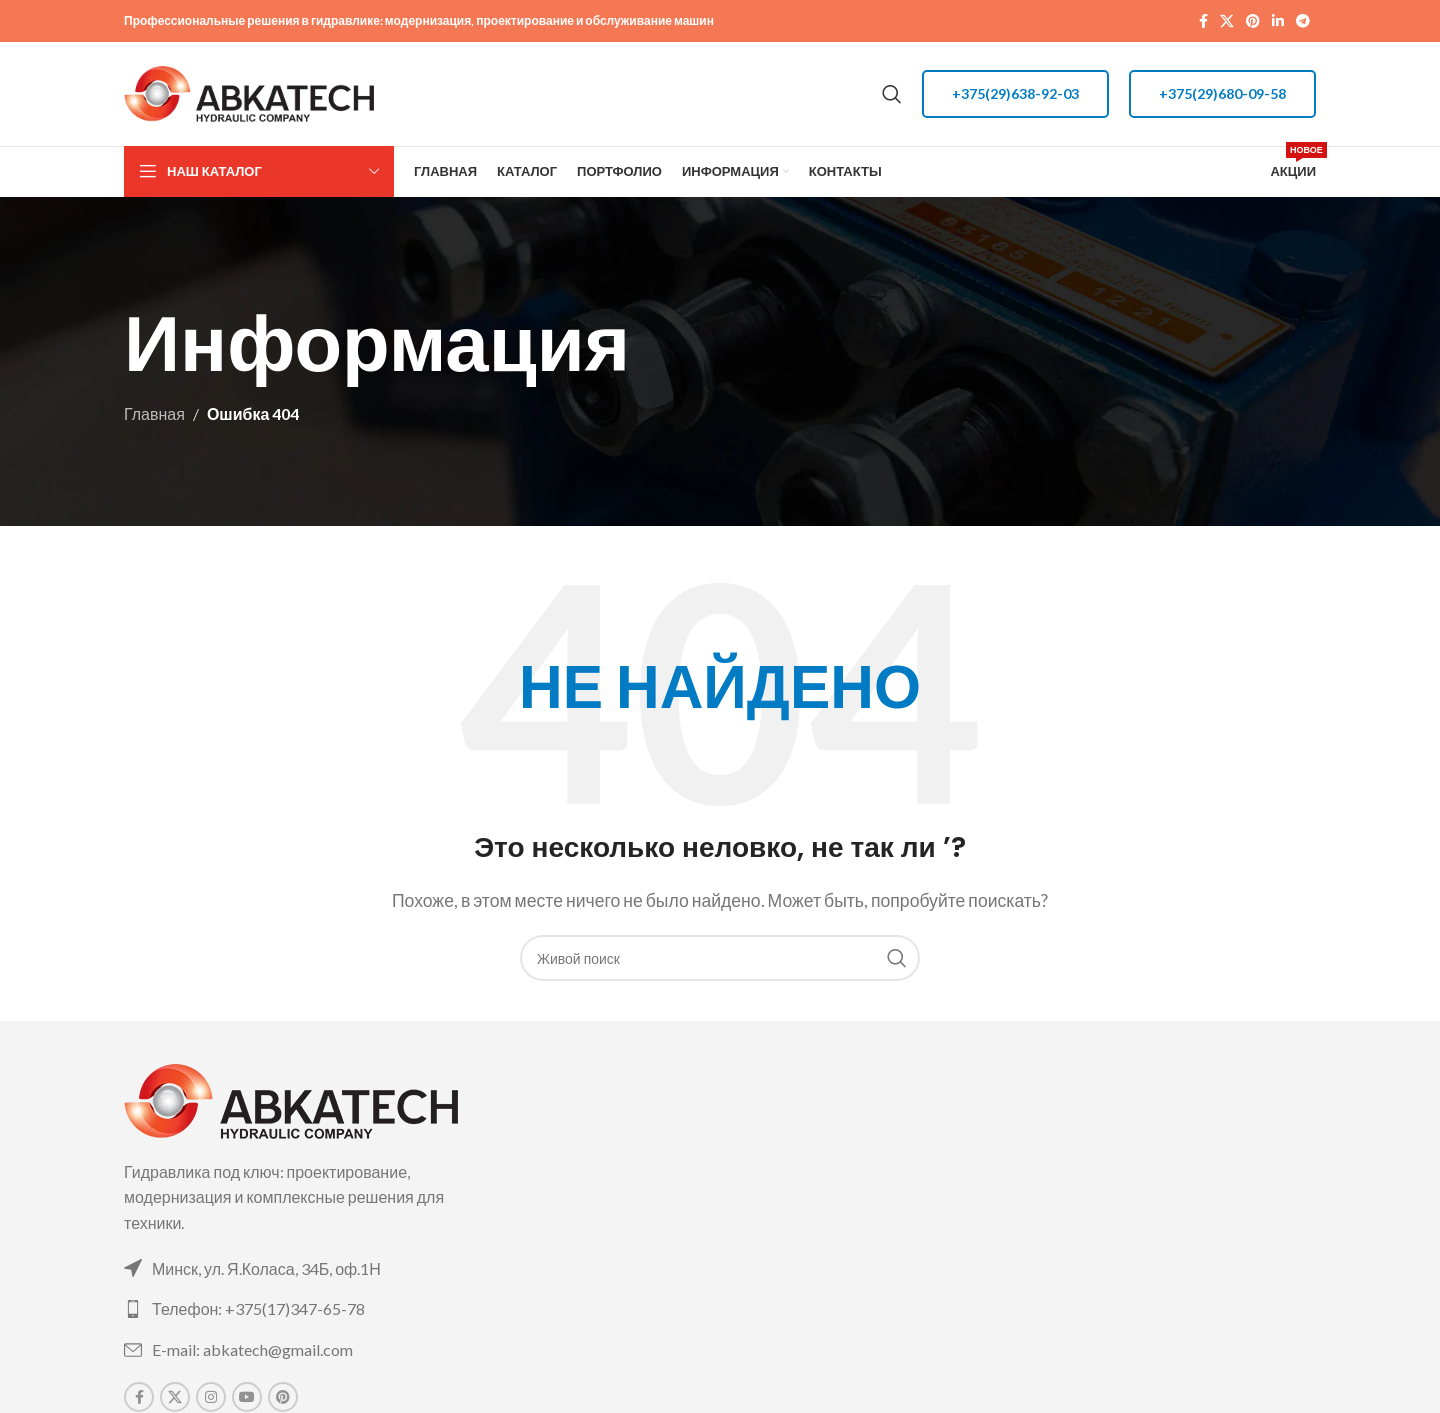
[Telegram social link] (1303, 21)
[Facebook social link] (1203, 21)
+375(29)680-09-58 (1222, 93)
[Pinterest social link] (1253, 21)
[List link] (312, 1269)
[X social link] (1227, 21)
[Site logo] (249, 91)
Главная (154, 413)
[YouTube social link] (247, 1397)
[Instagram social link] (211, 1397)
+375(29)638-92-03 (1015, 93)
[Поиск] (892, 94)
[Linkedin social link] (1278, 21)
